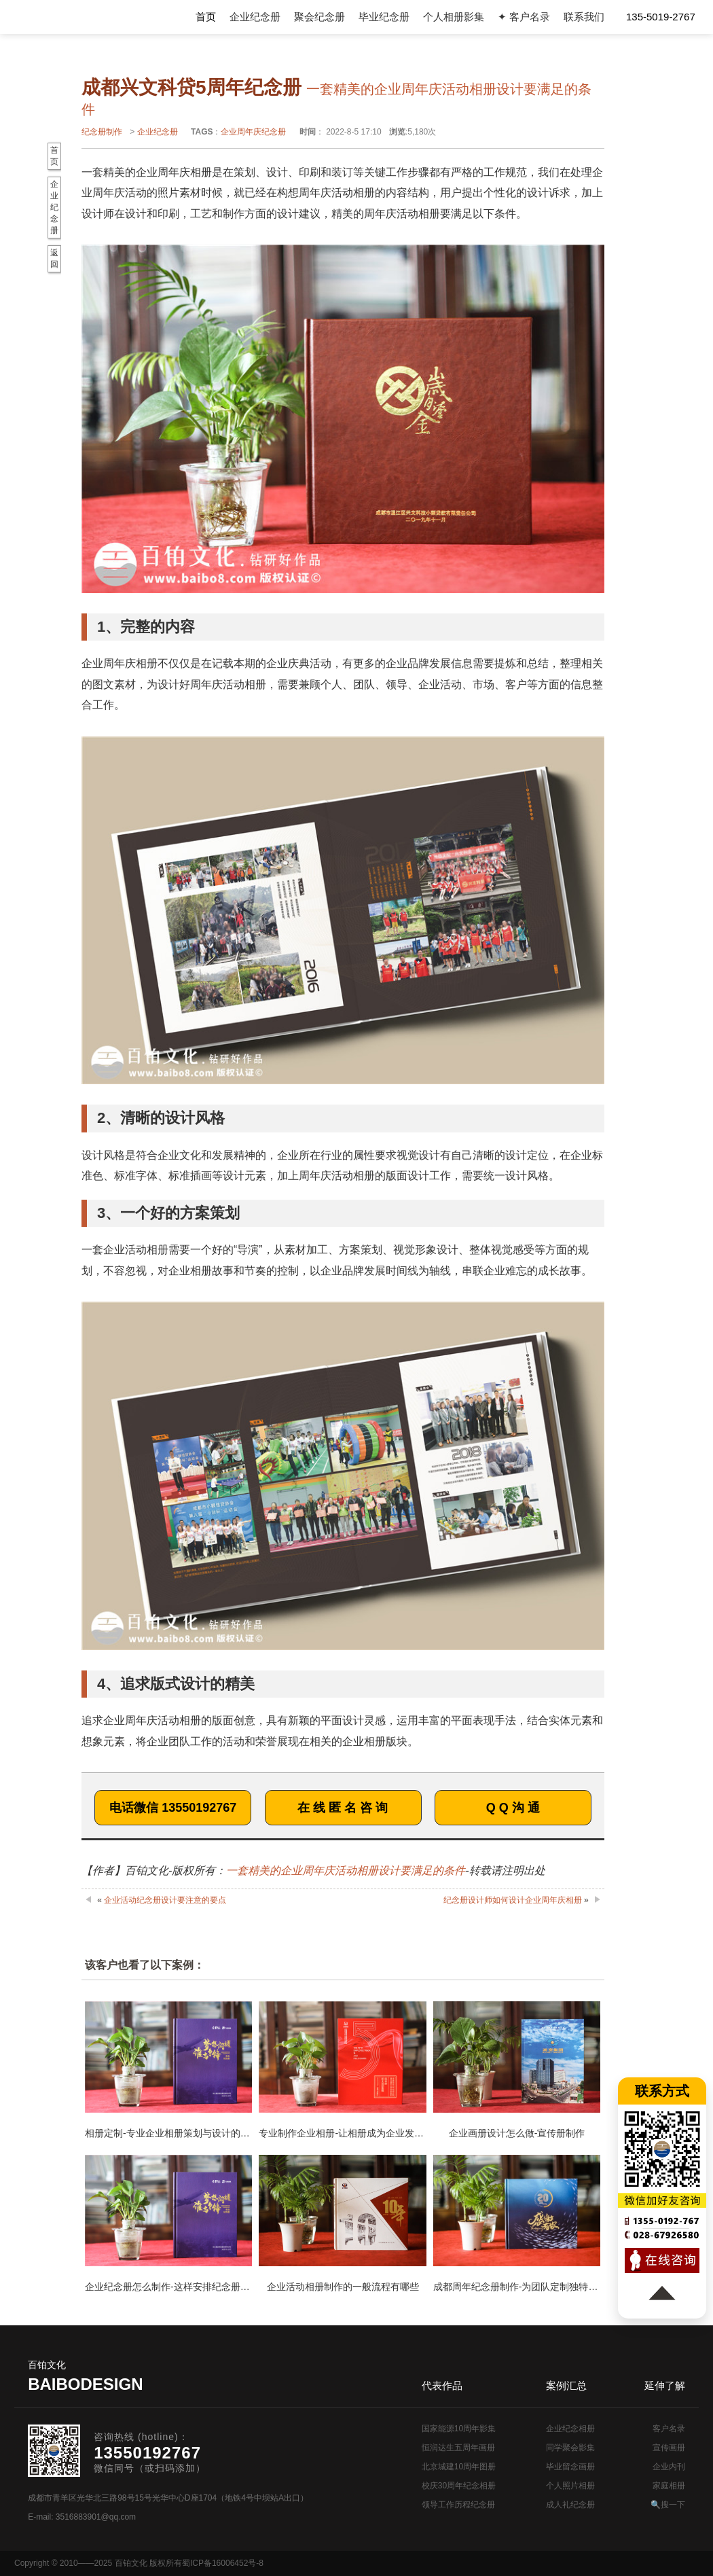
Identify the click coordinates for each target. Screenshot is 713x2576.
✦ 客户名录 (524, 16)
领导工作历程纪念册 (458, 2504)
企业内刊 (669, 2466)
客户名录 (669, 2428)
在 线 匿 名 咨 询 (342, 1807)
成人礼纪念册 (570, 2504)
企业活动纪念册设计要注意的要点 (165, 1900)
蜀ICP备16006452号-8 (222, 2563)
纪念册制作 (101, 132)
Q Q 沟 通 (513, 1807)
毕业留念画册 (570, 2466)
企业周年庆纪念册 (253, 132)
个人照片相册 (570, 2485)
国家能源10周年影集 (459, 2428)
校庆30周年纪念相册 (459, 2485)
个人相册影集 (453, 16)
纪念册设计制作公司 (70, 17)
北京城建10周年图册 (459, 2466)
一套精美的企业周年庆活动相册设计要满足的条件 (345, 1870)
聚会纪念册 (319, 16)
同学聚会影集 (570, 2447)
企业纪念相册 (570, 2428)
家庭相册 (669, 2485)
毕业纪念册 (384, 16)
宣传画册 (669, 2447)
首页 (206, 16)
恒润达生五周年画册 (458, 2447)
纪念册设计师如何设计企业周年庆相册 (512, 1900)
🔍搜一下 (668, 2504)
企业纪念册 (255, 16)
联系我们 (584, 16)
